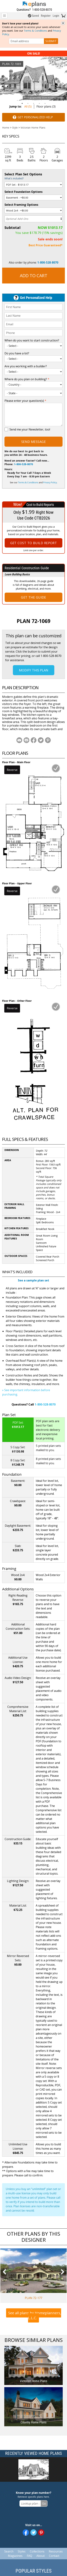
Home (5, 127)
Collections (37, 2551)
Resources (56, 2551)
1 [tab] (22, 103)
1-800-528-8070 (42, 9)
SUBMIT (51, 41)
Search (8, 2551)
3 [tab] (33, 103)
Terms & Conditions (35, 30)
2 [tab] (28, 103)
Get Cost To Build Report (33, 543)
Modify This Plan (33, 670)
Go (44, 2503)
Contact (54, 2556)
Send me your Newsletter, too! (29, 429)
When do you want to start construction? (31, 340)
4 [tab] (39, 103)
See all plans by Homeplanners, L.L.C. (34, 2315)
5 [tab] (45, 103)
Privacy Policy (50, 482)
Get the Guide (33, 597)
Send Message (33, 441)
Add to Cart (33, 275)
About (40, 2556)
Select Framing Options (21, 205)
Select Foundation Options (23, 192)
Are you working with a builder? (25, 366)
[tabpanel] (33, 78)
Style (15, 127)
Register (46, 15)
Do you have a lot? (16, 353)
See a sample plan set (33, 1280)
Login (56, 15)
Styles (22, 2551)
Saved (33, 15)
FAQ (29, 2556)
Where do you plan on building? (26, 379)
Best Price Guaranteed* (46, 245)
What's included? (14, 178)
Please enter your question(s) (25, 401)
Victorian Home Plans (33, 127)
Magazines (15, 2556)
